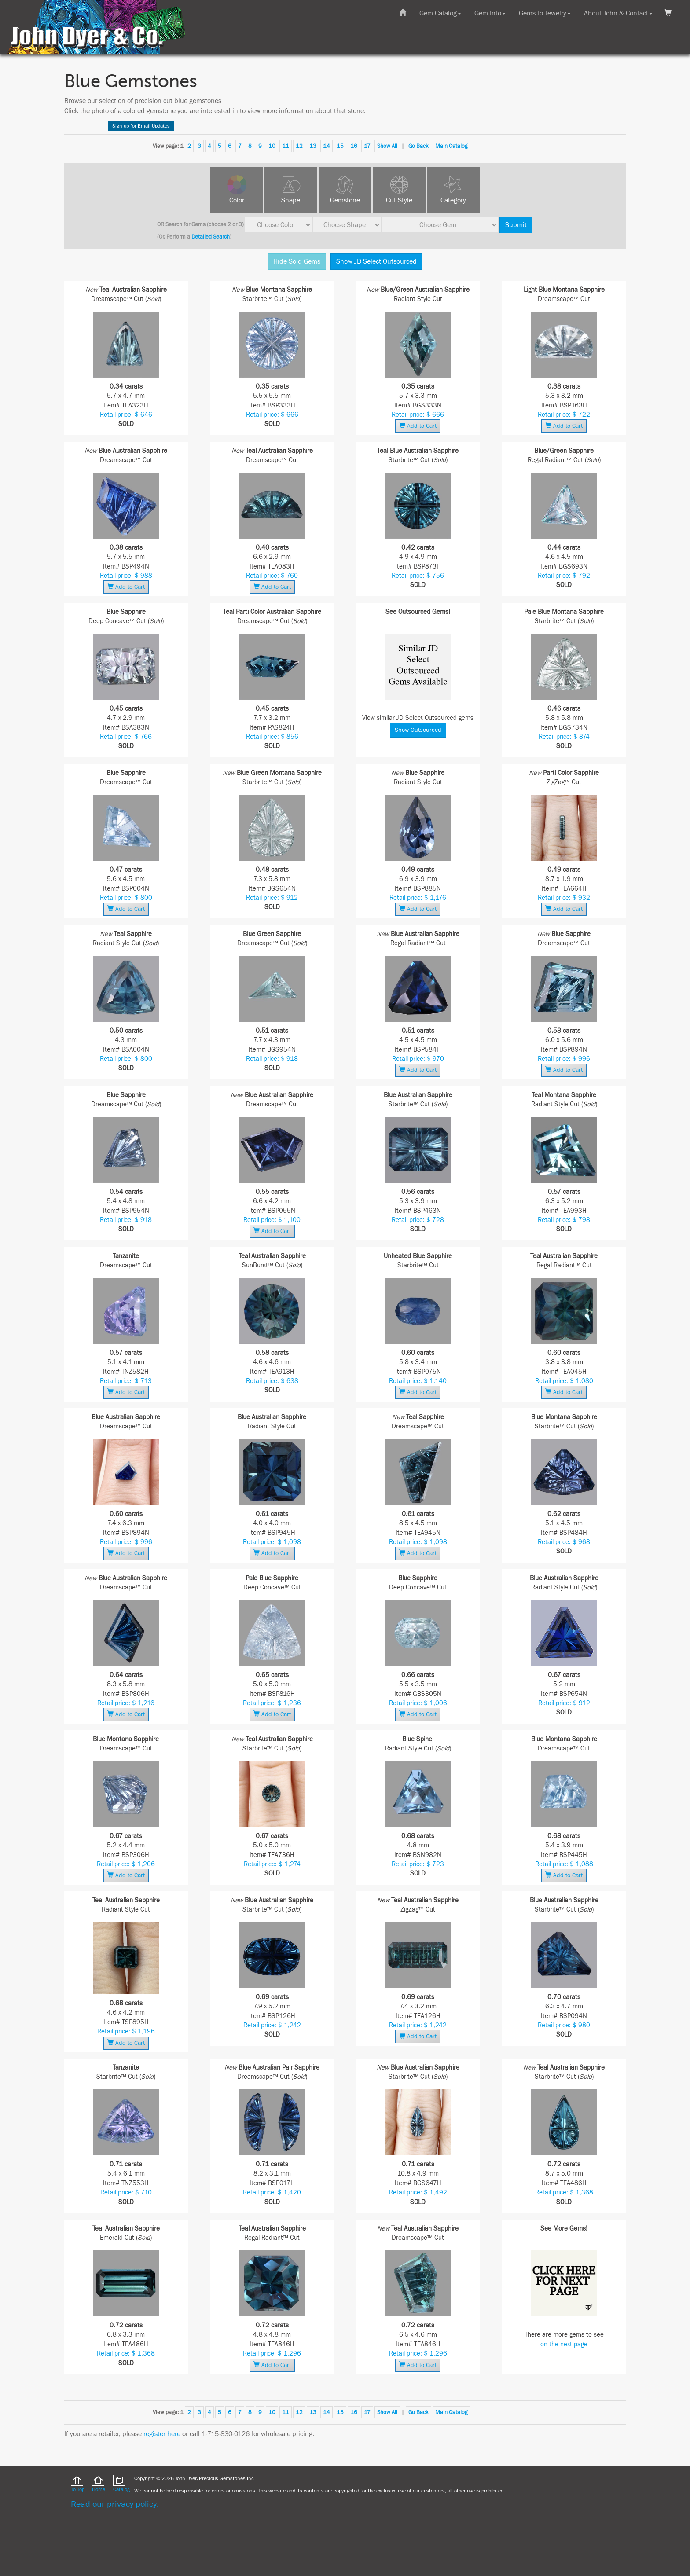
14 (326, 146)
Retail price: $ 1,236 (272, 1703)
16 (353, 146)
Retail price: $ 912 (272, 898)
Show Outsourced (418, 730)
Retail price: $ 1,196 (126, 2031)
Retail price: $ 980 (564, 2025)
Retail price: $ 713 (126, 1381)
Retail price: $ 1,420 (272, 2192)
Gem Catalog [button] (440, 13)
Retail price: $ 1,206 (126, 1864)
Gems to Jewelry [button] (545, 13)
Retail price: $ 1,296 (272, 2353)
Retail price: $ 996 (564, 1059)
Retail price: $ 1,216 (125, 1703)
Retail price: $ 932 (564, 898)
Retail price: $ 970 (418, 1059)
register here (161, 2434)
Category (453, 200)
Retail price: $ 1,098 (272, 1542)
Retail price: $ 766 (126, 737)
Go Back (418, 146)
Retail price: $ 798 (564, 1220)
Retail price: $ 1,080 (564, 1381)
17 (367, 146)
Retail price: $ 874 (564, 737)
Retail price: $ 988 (126, 576)
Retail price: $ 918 (272, 1059)
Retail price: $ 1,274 (272, 1864)
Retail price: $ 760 (272, 576)
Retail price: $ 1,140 (418, 1381)
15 (340, 146)
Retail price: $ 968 (564, 1542)
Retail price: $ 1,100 (272, 1220)
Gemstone (345, 200)
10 (271, 146)
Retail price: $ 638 (272, 1381)
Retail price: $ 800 (126, 898)
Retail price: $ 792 (564, 576)
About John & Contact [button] (618, 13)
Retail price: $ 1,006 (418, 1703)
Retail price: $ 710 (126, 2192)
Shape (290, 200)
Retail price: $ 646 (126, 414)
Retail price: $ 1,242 (272, 2025)
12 (299, 146)
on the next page (563, 2344)
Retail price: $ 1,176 (417, 898)
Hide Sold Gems (296, 261)
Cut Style (399, 200)
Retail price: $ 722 (564, 414)
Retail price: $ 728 (418, 1220)
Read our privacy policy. (115, 2504)
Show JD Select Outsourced (376, 261)
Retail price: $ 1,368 (564, 2192)
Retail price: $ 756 (418, 576)
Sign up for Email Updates (141, 126)
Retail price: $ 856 (272, 737)
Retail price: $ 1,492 (418, 2192)
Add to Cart (418, 425)
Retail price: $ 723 (418, 1864)
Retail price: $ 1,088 (564, 1864)
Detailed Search (210, 236)
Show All (387, 146)
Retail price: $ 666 (272, 414)
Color (236, 200)
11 (285, 146)
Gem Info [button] (490, 13)
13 (312, 146)
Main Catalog (451, 146)
